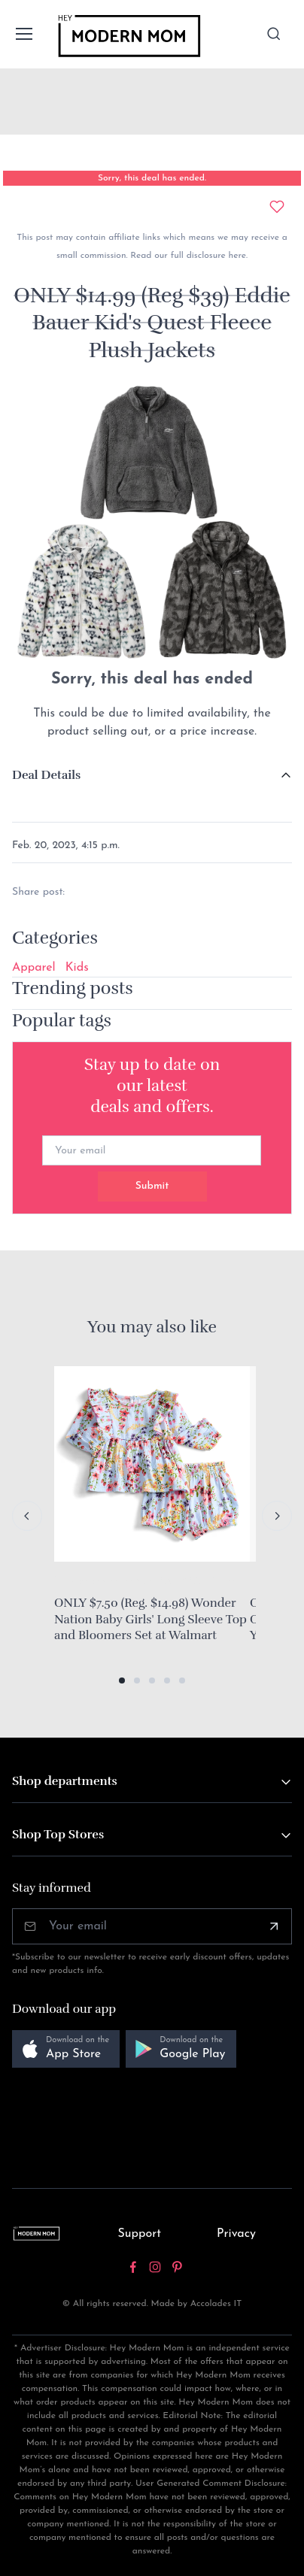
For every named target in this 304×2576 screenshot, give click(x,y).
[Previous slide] (27, 1516)
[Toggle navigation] (23, 33)
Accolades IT (216, 2303)
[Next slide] (277, 1516)
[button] (122, 1680)
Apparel (34, 968)
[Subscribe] (274, 1926)
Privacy (236, 2234)
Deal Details (46, 775)
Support (139, 2234)
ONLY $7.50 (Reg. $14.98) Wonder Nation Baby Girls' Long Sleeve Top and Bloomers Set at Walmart (150, 1619)
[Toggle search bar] (274, 34)
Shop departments (64, 1781)
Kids (77, 968)
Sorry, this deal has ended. (152, 178)
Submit (152, 1186)
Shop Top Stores (58, 1834)
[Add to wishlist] (277, 207)
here (236, 255)
